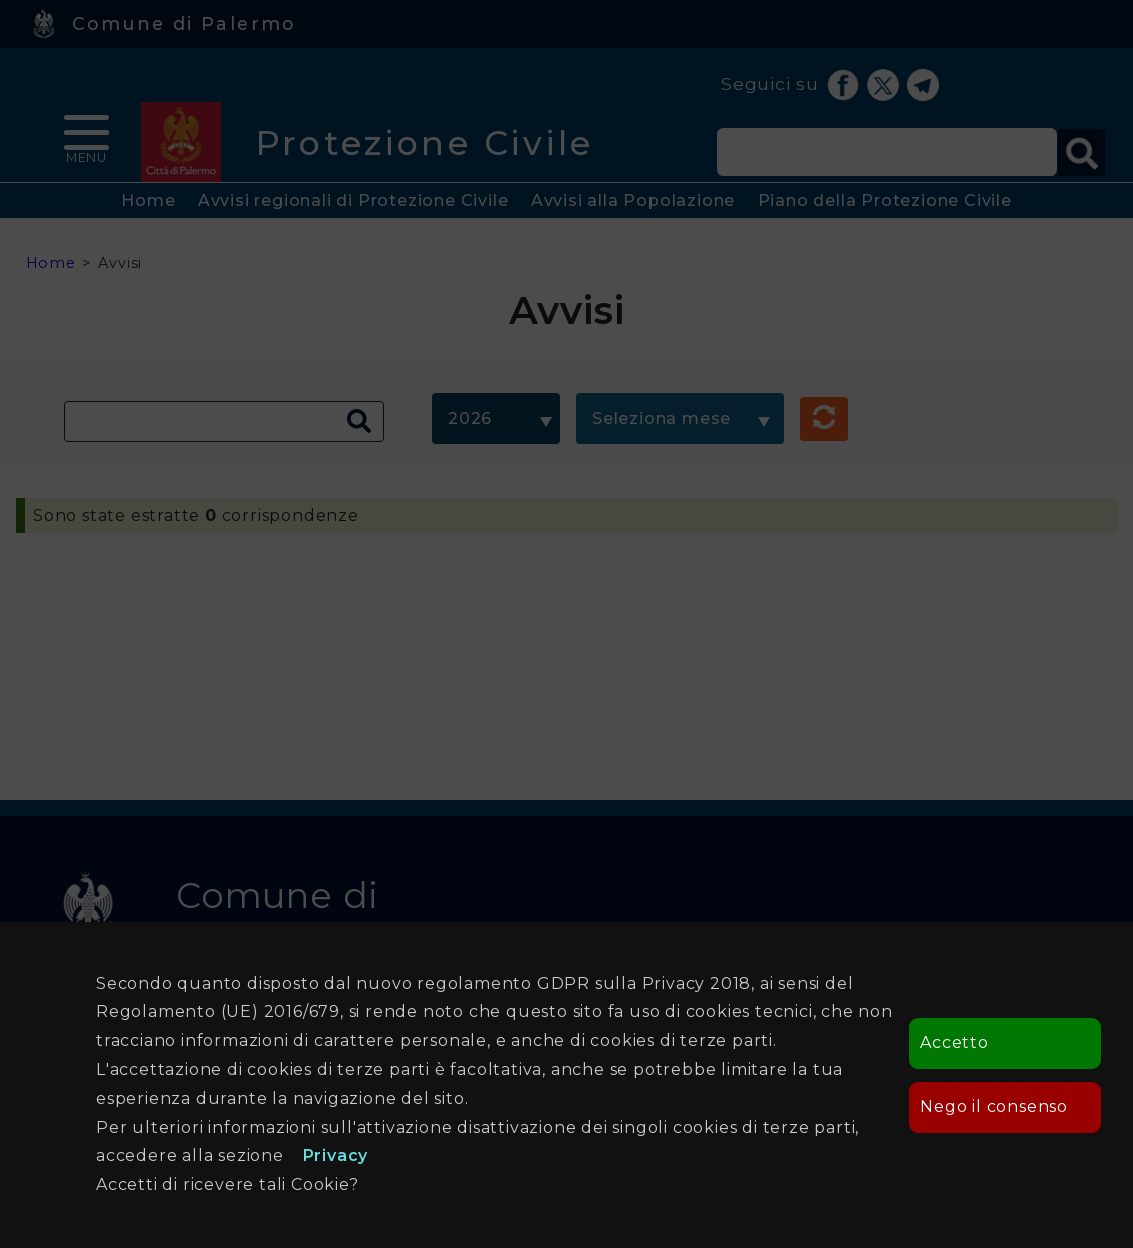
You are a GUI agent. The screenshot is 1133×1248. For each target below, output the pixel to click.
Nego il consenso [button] (994, 1106)
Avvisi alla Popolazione (633, 200)
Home (148, 200)
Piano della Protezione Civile (885, 200)
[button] (824, 419)
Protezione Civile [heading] (424, 142)
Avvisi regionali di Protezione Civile (353, 200)
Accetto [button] (954, 1042)
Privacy (336, 1155)
